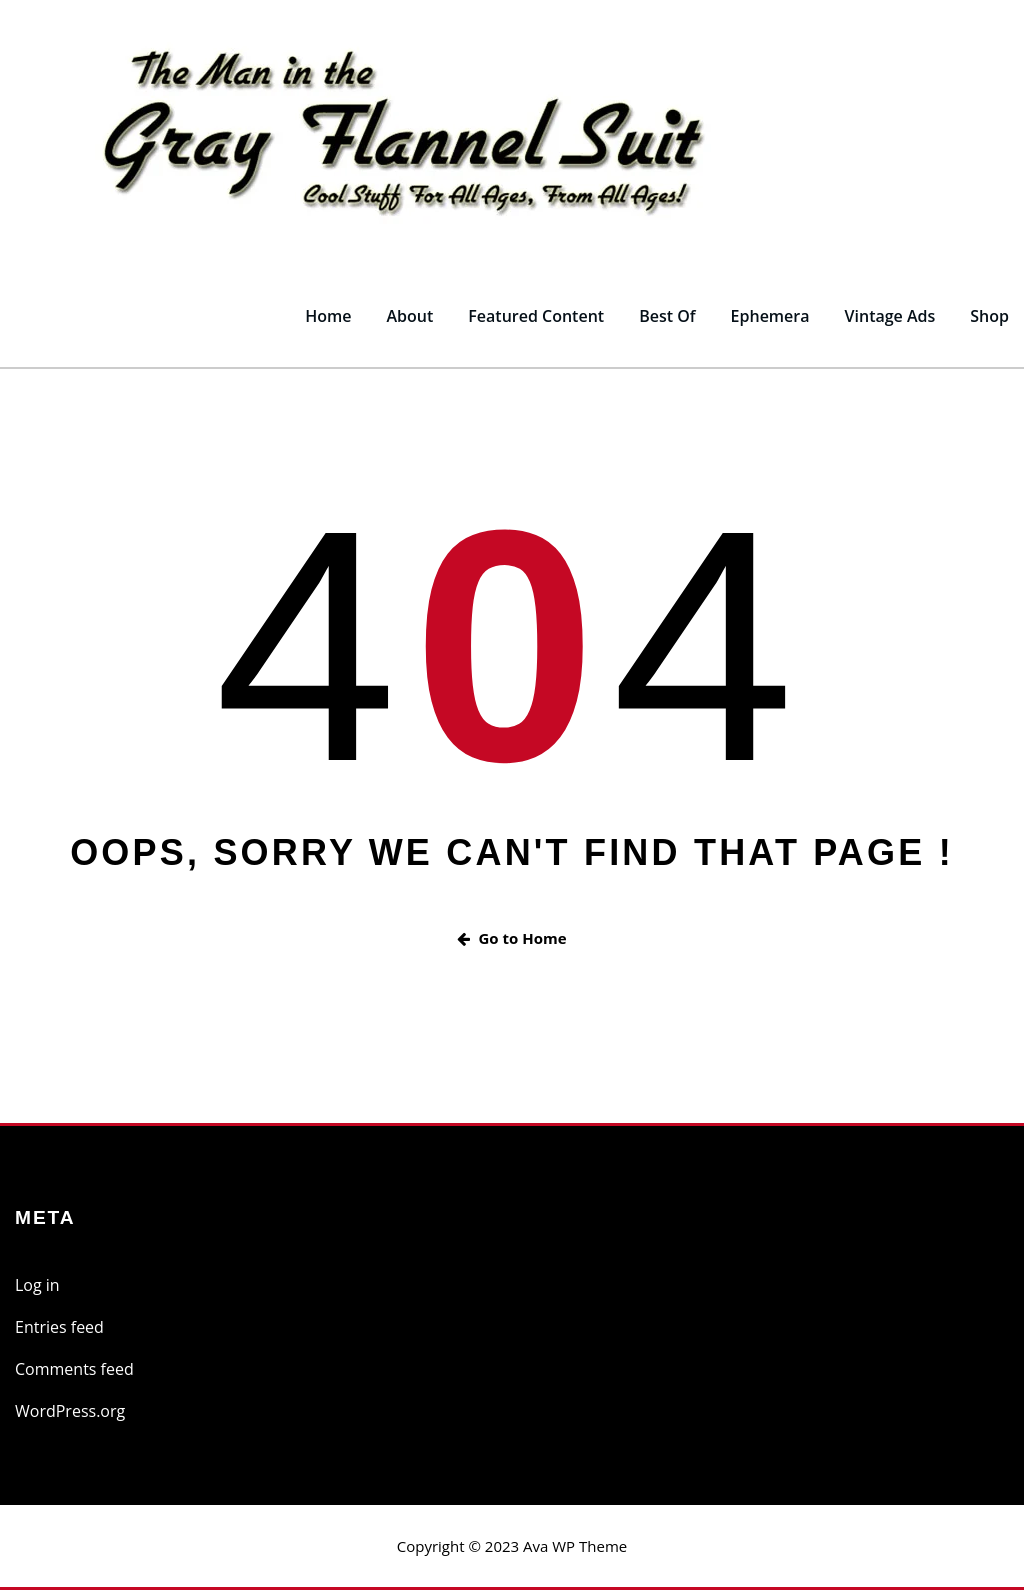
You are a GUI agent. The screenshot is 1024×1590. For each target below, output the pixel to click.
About (409, 316)
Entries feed (59, 1327)
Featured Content (536, 316)
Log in (37, 1285)
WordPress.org (70, 1411)
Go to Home (511, 938)
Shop (989, 316)
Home (328, 316)
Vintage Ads (890, 316)
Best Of (667, 316)
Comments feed (74, 1369)
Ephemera (770, 316)
